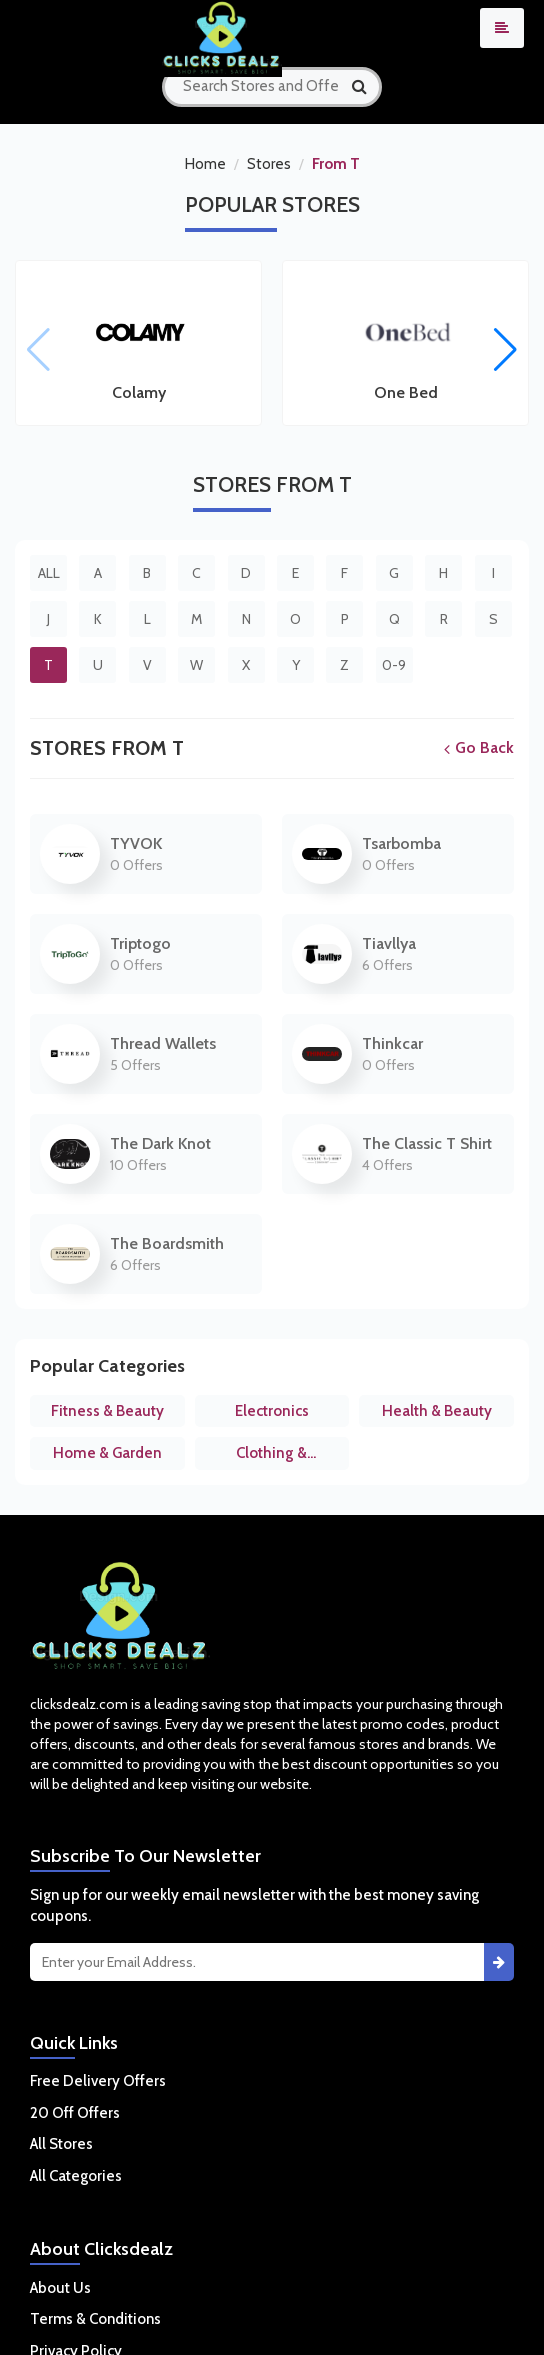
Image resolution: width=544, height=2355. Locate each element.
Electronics (272, 1411)
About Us (60, 2288)
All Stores (61, 2144)
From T (336, 164)
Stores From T (107, 748)
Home (205, 164)
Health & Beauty (437, 1411)
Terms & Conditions (95, 2319)
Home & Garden (107, 1453)
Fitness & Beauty (107, 1411)
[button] (505, 350)
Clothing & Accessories (271, 1457)
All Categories (76, 2176)
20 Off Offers (75, 2113)
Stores (269, 164)
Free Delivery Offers (98, 2081)
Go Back (479, 747)
